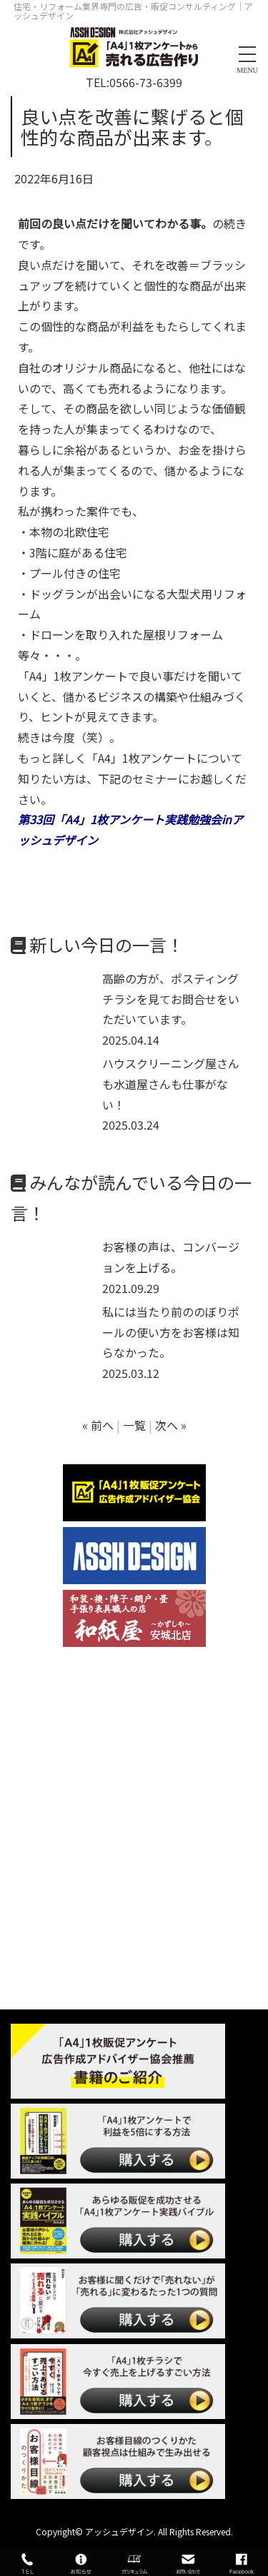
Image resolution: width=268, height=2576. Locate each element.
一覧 (134, 1425)
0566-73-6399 (145, 82)
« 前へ (98, 1425)
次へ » (171, 1425)
